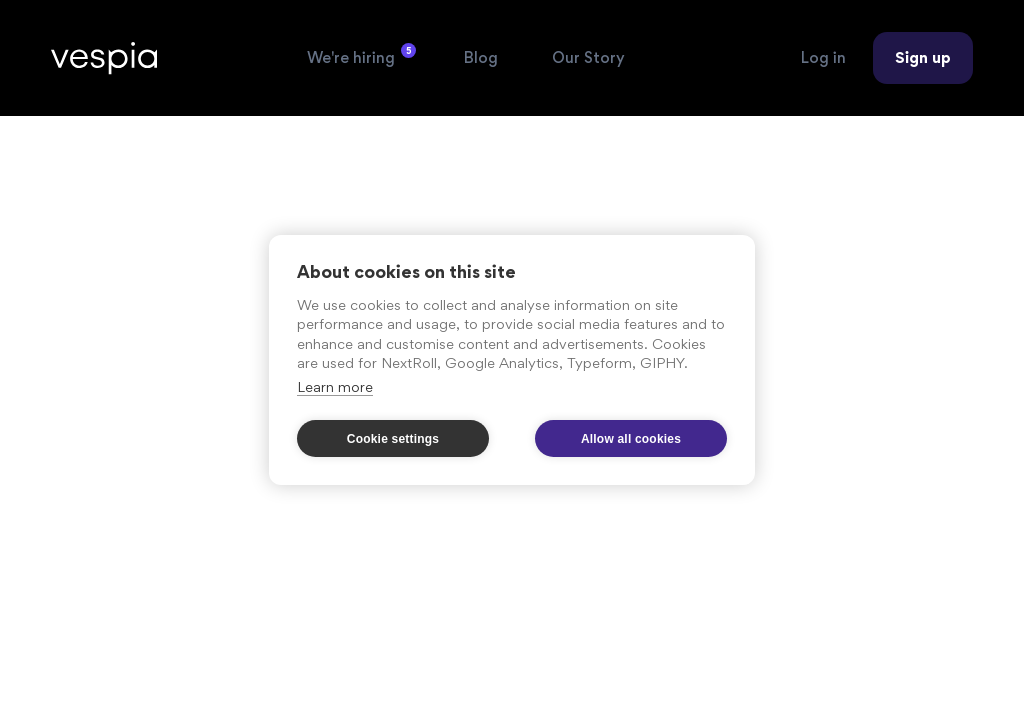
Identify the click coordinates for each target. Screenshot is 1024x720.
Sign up (923, 57)
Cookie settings (393, 439)
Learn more (335, 386)
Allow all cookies (631, 439)
